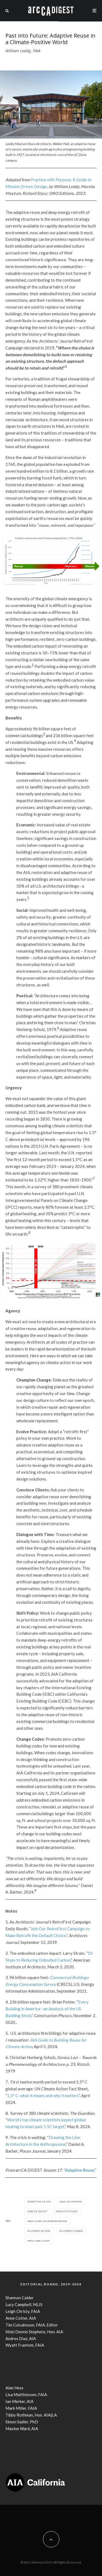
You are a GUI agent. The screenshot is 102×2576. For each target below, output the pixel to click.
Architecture (67, 2211)
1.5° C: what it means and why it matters (43, 2095)
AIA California (71, 2201)
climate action (40, 2231)
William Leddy (39, 2240)
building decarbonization (48, 2221)
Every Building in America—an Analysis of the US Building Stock (47, 2008)
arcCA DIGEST (38, 2211)
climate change (72, 2231)
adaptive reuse (40, 2201)
